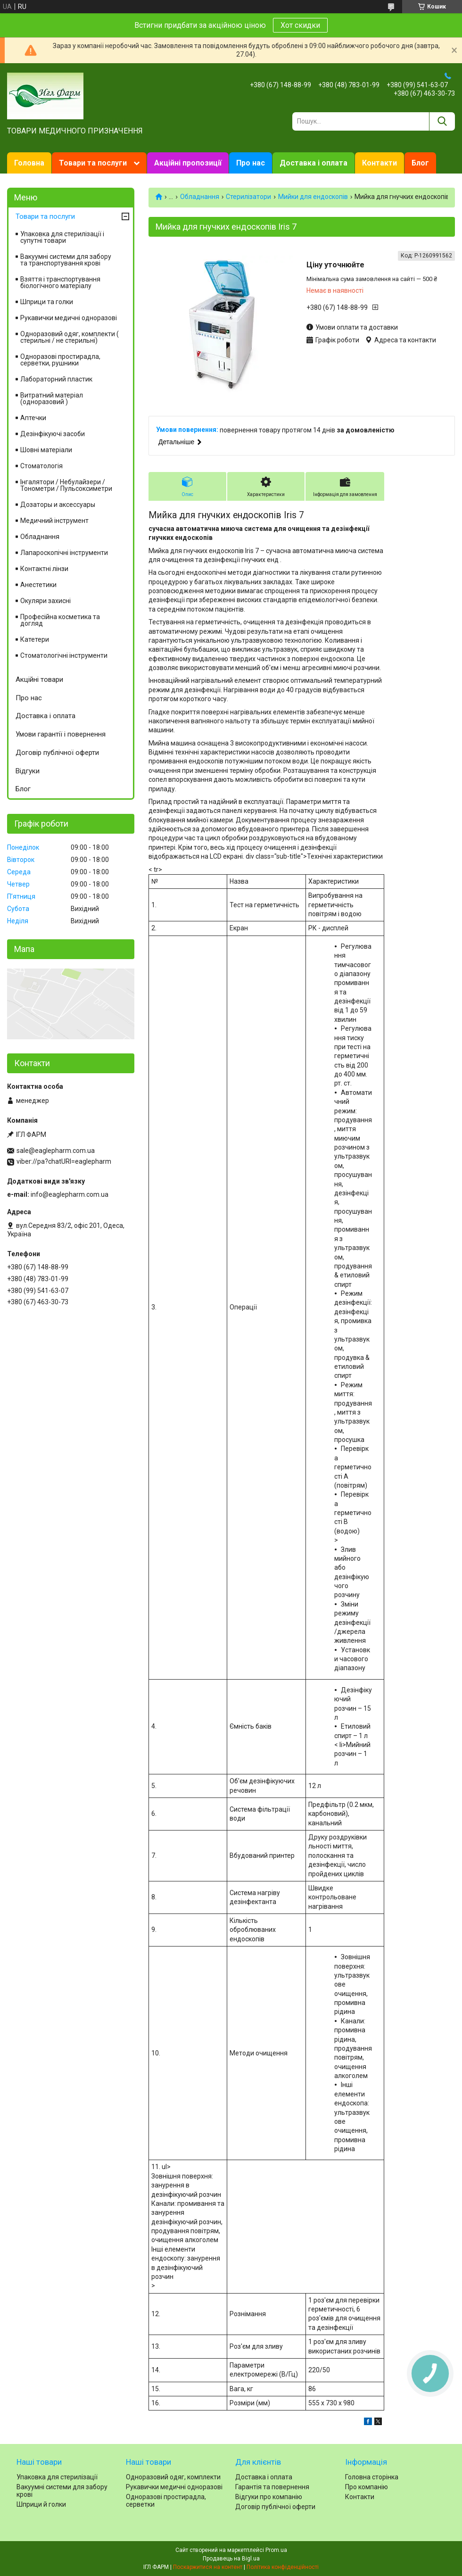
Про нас (250, 162)
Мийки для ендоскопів (313, 196)
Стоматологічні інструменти (63, 655)
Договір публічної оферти (57, 752)
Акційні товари (39, 679)
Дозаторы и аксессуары (57, 504)
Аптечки (33, 418)
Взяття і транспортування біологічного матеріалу (60, 282)
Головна (29, 162)
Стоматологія (41, 466)
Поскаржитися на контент (207, 2567)
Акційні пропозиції (188, 162)
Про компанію (366, 2487)
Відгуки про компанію (268, 2497)
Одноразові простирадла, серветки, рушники (60, 360)
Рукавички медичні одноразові (68, 318)
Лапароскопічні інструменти (64, 552)
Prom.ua (276, 2550)
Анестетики (38, 584)
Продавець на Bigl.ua (231, 2558)
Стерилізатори (248, 196)
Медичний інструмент (54, 520)
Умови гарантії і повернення (61, 734)
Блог (420, 162)
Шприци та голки (46, 302)
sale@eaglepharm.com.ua (55, 1150)
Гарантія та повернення (272, 2487)
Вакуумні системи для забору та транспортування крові (65, 260)
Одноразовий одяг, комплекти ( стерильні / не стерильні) (69, 337)
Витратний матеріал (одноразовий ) (51, 398)
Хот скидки (300, 25)
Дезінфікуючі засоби (52, 434)
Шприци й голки (41, 2504)
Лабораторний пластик (56, 379)
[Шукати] (442, 121)
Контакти (379, 162)
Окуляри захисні (45, 601)
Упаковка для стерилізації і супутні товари (62, 237)
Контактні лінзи (44, 568)
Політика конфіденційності (283, 2567)
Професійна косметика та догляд (60, 620)
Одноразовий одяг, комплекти (173, 2477)
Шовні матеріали (46, 450)
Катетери (34, 639)
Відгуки (28, 771)
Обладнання (199, 196)
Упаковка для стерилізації (57, 2477)
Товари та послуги (93, 162)
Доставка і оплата (313, 162)
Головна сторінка (371, 2477)
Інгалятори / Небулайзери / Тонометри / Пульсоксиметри (66, 485)
